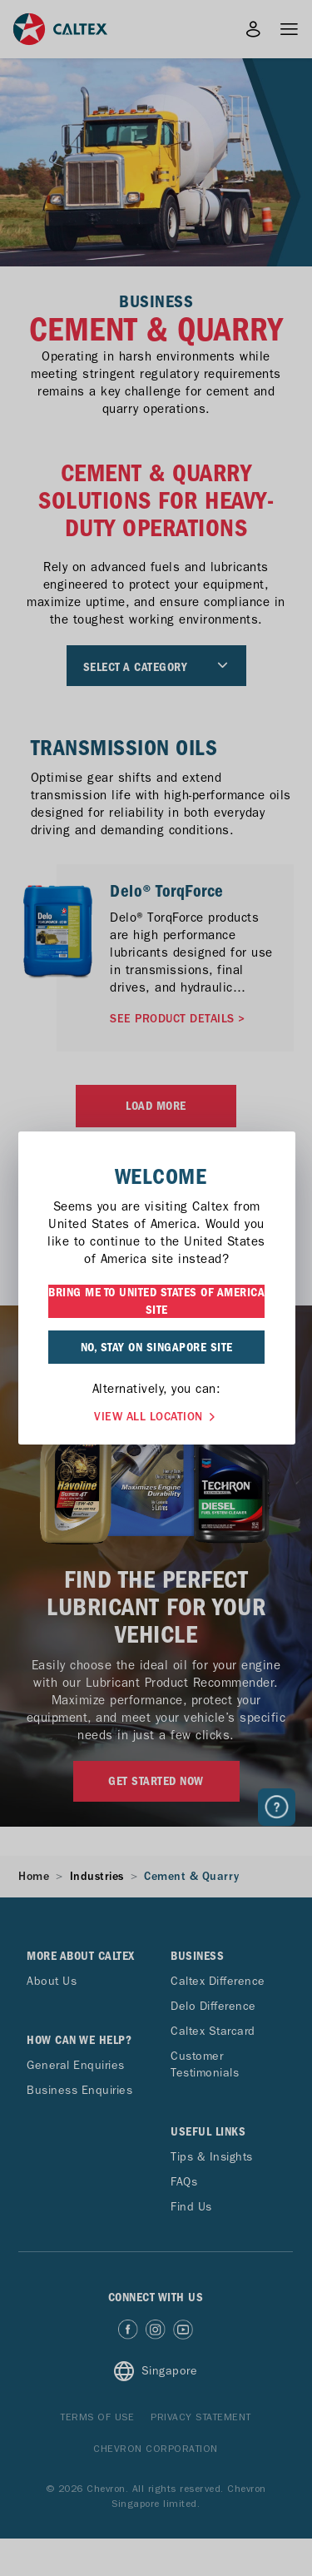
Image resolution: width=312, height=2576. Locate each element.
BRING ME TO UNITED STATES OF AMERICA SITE (156, 1301)
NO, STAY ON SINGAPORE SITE (157, 1347)
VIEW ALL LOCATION (156, 1415)
